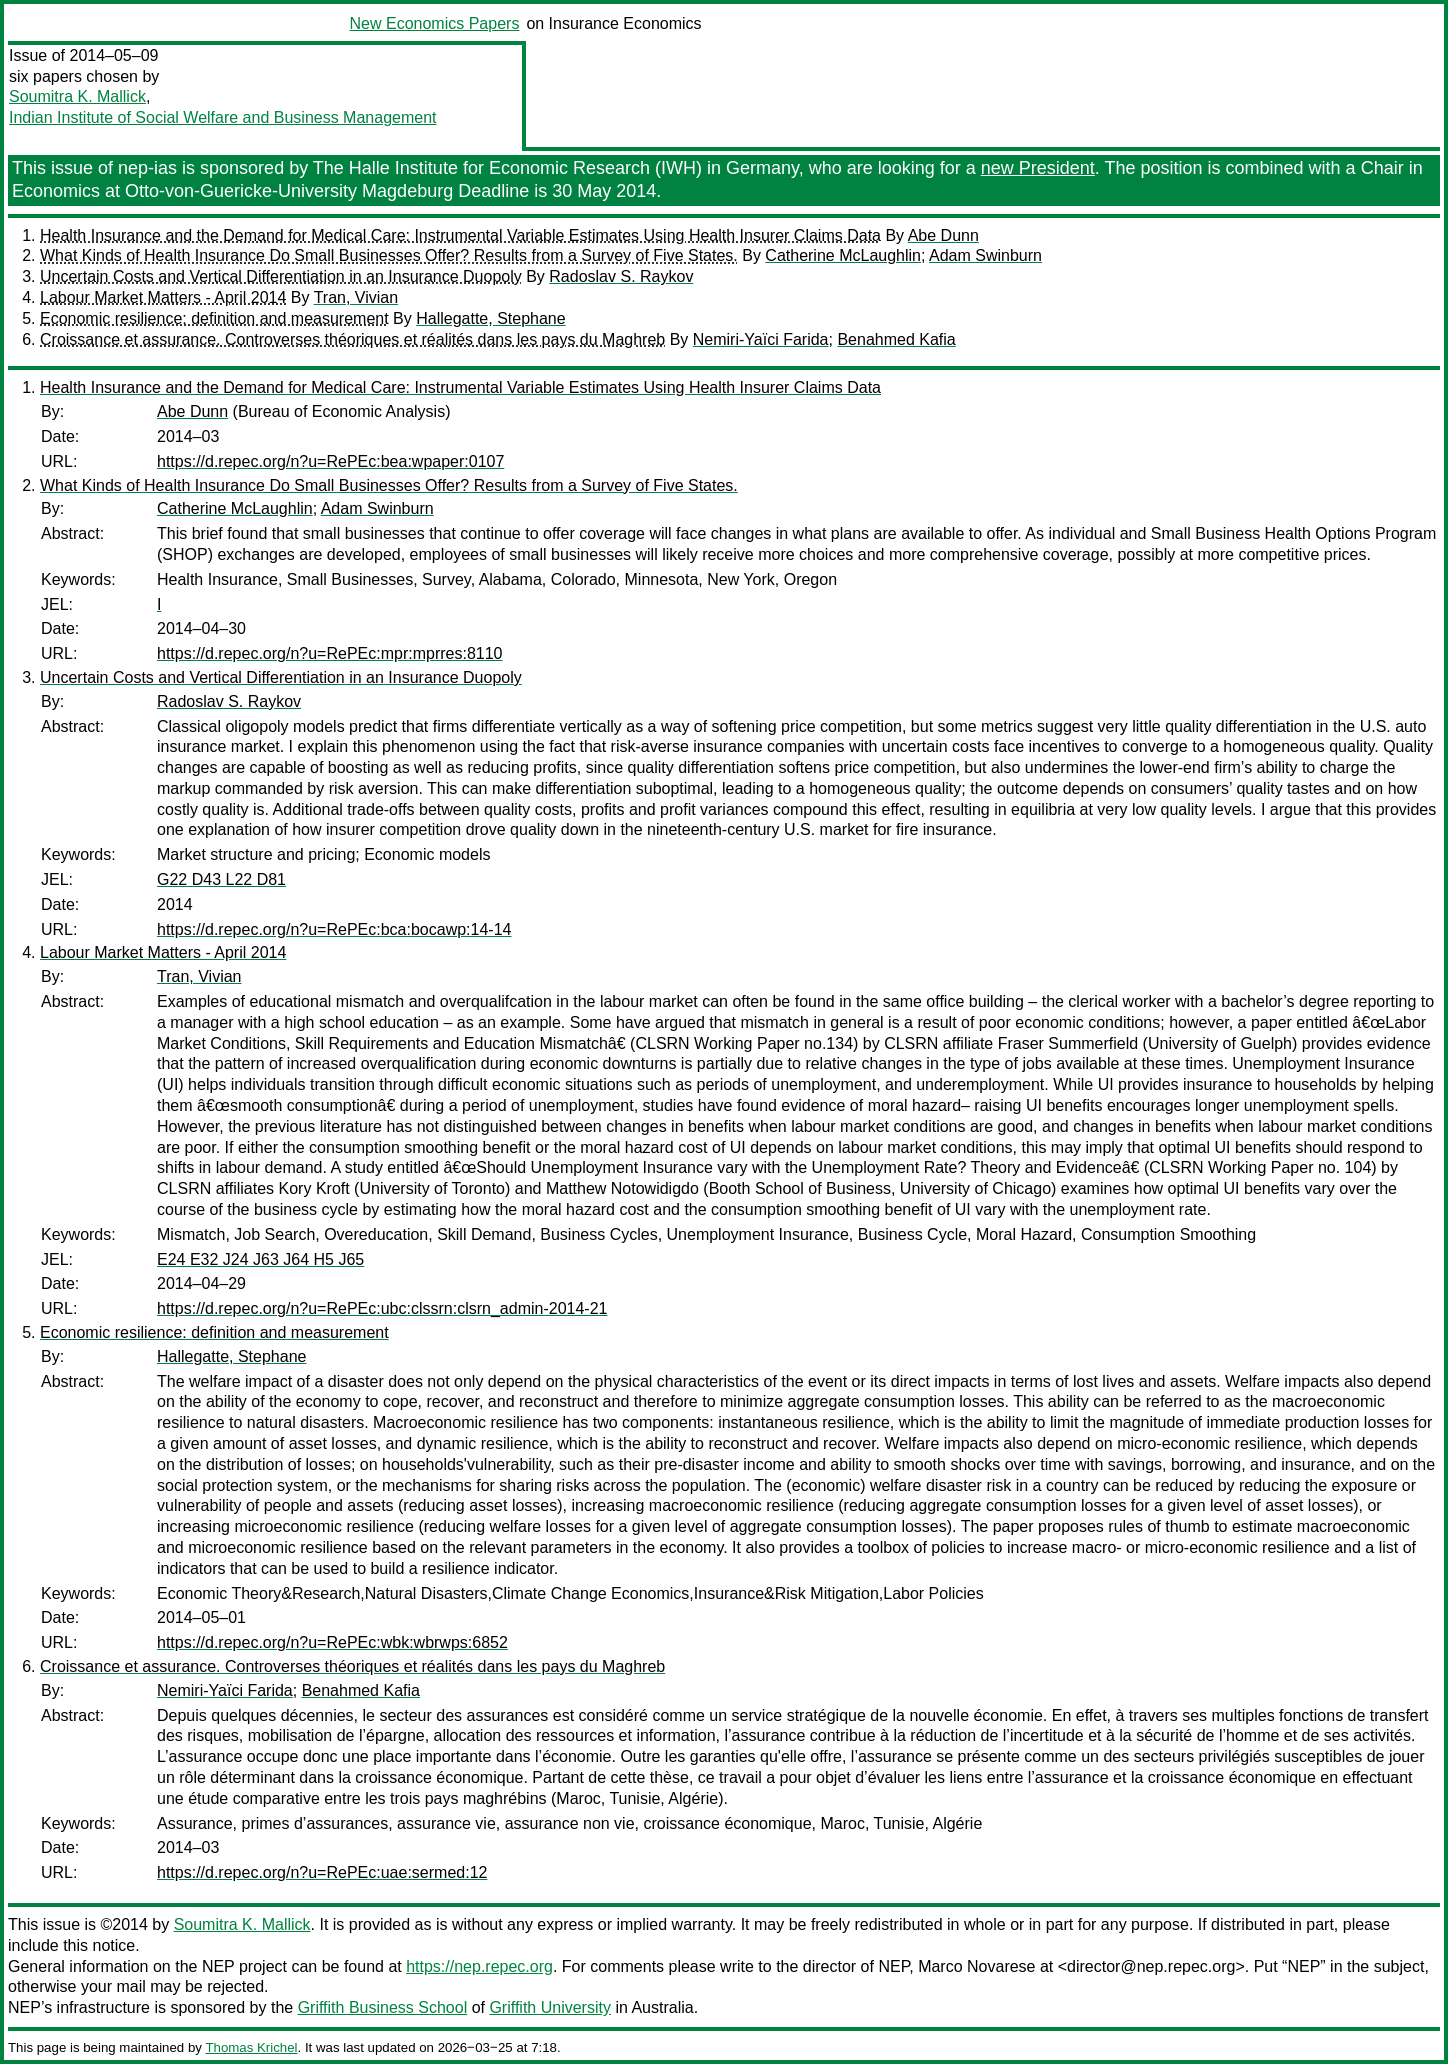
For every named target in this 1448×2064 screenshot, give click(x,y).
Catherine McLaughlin (843, 255)
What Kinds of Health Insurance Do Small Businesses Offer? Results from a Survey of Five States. (389, 255)
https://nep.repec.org (479, 1966)
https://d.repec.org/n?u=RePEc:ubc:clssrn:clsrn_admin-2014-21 (382, 1308)
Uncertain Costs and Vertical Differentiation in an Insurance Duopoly (281, 276)
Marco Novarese (976, 1966)
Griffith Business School (383, 2007)
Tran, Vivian (356, 297)
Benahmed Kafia (896, 339)
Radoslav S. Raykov (621, 276)
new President (1038, 168)
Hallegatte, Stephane (490, 318)
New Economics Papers (435, 23)
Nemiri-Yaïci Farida (761, 339)
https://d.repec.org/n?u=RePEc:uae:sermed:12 (322, 1872)
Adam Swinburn (985, 255)
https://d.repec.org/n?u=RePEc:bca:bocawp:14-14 (334, 929)
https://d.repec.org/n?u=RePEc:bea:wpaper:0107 (330, 461)
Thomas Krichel (251, 2047)
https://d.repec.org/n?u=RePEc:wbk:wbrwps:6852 (332, 1642)
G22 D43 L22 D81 (221, 879)
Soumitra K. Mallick (77, 96)
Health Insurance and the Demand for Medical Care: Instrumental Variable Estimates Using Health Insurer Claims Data (460, 235)
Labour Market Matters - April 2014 (163, 297)
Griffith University (550, 2007)
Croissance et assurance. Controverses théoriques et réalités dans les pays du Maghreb (352, 339)
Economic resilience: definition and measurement (214, 318)
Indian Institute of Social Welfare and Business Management (223, 117)
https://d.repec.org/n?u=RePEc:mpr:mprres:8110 (330, 653)
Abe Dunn (943, 235)
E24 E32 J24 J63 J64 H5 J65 (260, 1259)
